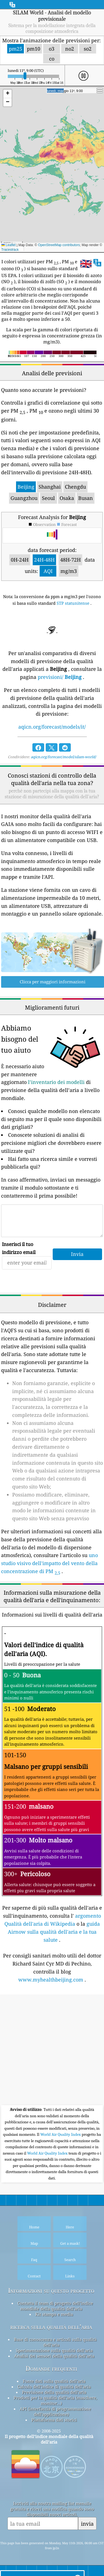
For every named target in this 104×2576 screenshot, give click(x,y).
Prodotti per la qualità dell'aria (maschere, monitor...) (55, 2400)
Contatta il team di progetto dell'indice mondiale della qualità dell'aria (55, 2305)
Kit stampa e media (54, 2314)
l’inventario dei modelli (56, 1082)
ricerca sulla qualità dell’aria (51, 2326)
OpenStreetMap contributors (59, 245)
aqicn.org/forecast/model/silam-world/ (63, 756)
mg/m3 (68, 571)
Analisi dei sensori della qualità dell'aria (54, 2356)
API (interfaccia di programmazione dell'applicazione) (55, 2411)
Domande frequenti (51, 2368)
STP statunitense (73, 603)
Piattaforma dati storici (54, 2420)
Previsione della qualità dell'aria (54, 2392)
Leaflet (8, 245)
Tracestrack (10, 250)
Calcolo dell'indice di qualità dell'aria (54, 2386)
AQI (48, 571)
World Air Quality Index (61, 2134)
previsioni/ (60, 677)
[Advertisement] (52, 2050)
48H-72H (70, 559)
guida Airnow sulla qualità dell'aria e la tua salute (54, 1931)
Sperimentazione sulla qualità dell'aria (54, 2350)
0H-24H (20, 559)
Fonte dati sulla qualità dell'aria (54, 2381)
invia (87, 2523)
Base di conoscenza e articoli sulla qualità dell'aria (55, 2342)
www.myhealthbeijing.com (50, 1979)
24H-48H (44, 559)
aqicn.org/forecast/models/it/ (52, 726)
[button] (7, 94)
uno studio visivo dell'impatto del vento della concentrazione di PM (49, 1563)
